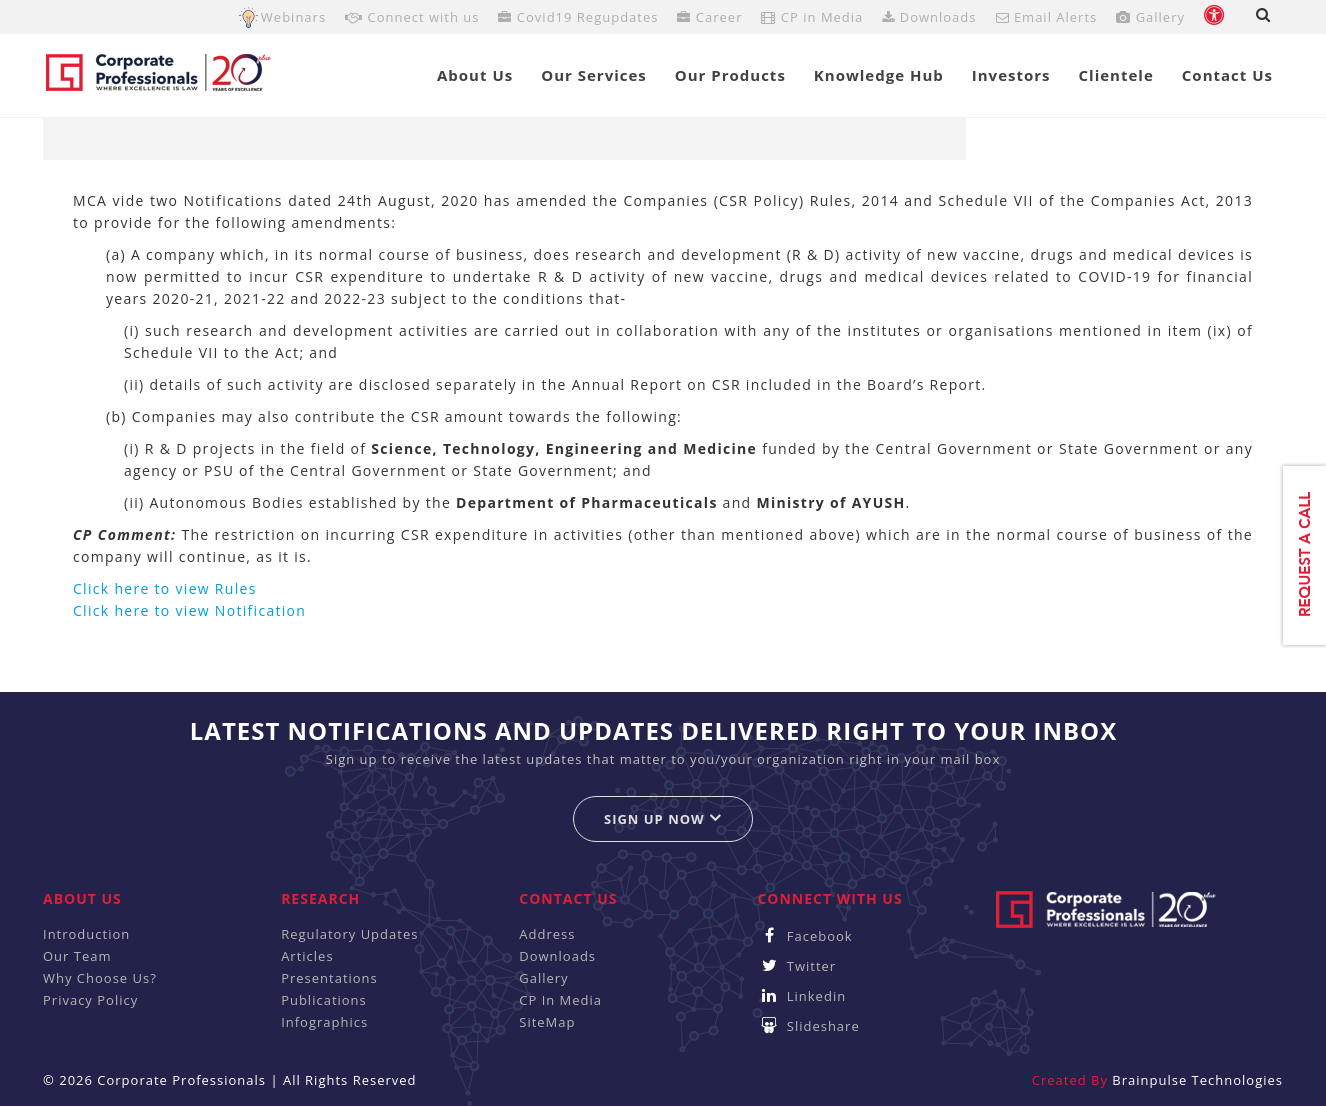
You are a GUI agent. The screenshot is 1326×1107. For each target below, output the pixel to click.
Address (547, 934)
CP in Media (812, 17)
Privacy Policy (90, 1000)
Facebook (804, 936)
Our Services (594, 75)
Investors (1011, 75)
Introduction (86, 934)
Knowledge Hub (879, 75)
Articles (307, 956)
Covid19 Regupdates (578, 17)
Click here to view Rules (165, 588)
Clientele (1116, 75)
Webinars (293, 17)
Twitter (796, 966)
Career (709, 17)
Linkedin (801, 996)
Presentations (329, 978)
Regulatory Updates (349, 934)
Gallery (1150, 17)
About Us (475, 75)
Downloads (929, 17)
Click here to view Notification (189, 610)
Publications (324, 1000)
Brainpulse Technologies (1197, 1080)
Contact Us (1227, 75)
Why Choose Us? (100, 978)
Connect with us (412, 17)
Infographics (324, 1022)
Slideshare (808, 1026)
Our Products (730, 75)
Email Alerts (1047, 17)
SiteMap (547, 1022)
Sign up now (663, 818)
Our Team (77, 956)
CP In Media (560, 1000)
